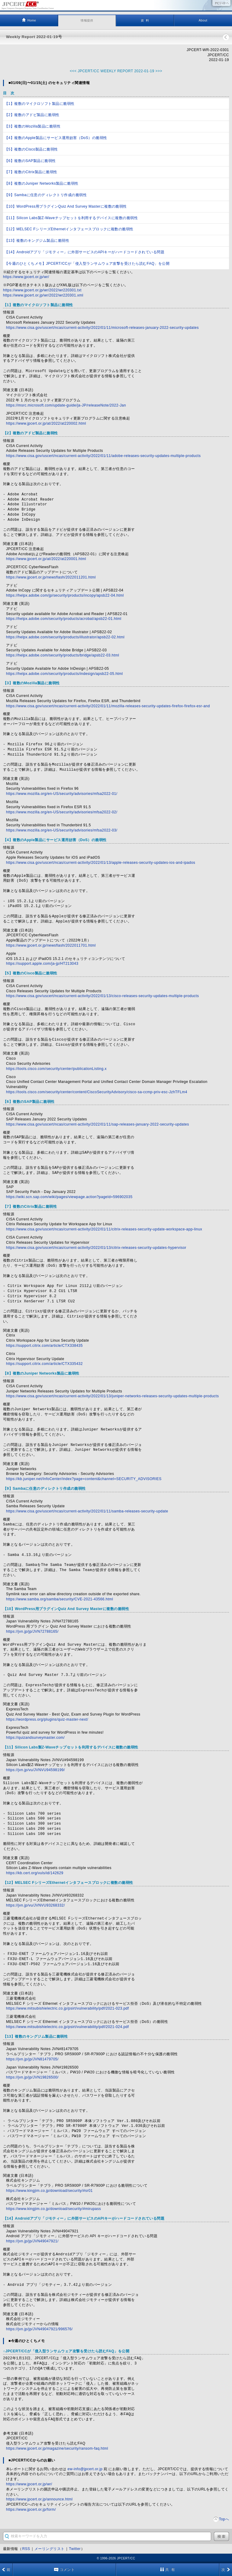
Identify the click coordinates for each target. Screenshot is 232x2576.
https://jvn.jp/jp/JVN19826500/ (32, 2077)
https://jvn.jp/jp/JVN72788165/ (32, 1631)
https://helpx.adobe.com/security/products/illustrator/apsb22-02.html (65, 637)
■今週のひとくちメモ (26, 2341)
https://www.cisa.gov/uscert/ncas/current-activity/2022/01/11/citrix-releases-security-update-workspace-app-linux (104, 1229)
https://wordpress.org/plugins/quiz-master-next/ (47, 1719)
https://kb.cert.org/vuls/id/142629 (34, 1873)
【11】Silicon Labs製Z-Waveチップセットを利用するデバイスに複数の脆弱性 (71, 218)
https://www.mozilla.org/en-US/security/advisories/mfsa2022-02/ (62, 812)
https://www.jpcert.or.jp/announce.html (39, 2499)
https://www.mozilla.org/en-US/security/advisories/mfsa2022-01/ (62, 794)
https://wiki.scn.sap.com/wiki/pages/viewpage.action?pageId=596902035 (69, 1197)
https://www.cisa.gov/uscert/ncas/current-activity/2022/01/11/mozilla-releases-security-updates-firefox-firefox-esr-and (108, 706)
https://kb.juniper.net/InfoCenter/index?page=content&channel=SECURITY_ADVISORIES (84, 1479)
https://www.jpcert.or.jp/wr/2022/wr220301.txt (42, 290)
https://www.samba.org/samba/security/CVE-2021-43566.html (59, 1599)
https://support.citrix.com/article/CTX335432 (44, 1364)
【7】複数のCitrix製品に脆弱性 (31, 172)
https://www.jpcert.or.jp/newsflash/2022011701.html (51, 945)
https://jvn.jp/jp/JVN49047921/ (32, 2241)
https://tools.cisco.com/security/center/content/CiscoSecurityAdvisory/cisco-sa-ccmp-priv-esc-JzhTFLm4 (96, 1092)
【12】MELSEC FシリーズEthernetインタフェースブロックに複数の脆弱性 (69, 229)
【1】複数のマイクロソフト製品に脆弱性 (40, 104)
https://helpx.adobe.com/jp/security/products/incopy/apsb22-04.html (65, 595)
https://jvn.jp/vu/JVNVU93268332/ (35, 1905)
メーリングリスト (49, 2549)
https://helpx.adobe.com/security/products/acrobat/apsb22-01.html (63, 619)
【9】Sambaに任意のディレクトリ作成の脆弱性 (46, 195)
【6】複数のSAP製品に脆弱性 (30, 161)
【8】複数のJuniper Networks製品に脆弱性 (42, 183)
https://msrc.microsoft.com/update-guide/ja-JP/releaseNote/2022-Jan (66, 405)
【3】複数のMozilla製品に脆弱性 (32, 126)
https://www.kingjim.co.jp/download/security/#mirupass (53, 2209)
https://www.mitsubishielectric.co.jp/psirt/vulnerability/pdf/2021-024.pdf (67, 2027)
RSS (26, 2549)
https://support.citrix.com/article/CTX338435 (44, 1345)
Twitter (75, 2549)
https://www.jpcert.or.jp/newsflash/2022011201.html (51, 577)
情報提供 (87, 20)
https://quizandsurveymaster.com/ (35, 1737)
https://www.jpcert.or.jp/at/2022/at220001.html (46, 559)
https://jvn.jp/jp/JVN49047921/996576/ (39, 2329)
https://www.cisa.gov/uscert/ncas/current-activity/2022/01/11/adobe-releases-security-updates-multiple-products (103, 456)
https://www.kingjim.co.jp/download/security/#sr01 (49, 2191)
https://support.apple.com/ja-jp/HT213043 (42, 963)
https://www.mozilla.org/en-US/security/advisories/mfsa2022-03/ (62, 830)
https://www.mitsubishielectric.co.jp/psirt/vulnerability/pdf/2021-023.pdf (67, 2008)
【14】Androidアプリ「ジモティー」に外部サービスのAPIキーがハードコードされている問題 (84, 252)
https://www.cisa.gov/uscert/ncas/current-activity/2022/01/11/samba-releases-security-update (87, 1511)
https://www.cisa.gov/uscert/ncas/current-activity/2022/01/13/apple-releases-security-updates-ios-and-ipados (100, 862)
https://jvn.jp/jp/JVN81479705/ (32, 2059)
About (203, 20)
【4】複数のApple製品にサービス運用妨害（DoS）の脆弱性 (56, 138)
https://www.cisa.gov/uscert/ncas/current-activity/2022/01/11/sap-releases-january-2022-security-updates (97, 1124)
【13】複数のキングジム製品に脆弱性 (37, 240)
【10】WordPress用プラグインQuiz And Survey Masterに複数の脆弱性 (66, 206)
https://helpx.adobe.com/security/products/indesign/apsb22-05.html (64, 674)
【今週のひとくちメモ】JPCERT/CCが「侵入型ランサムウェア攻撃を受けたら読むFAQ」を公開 (87, 263)
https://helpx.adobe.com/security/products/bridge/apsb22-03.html (62, 655)
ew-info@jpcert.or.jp (85, 2469)
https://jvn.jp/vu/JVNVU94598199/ (35, 1770)
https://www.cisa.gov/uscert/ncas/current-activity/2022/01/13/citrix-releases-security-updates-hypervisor (96, 1248)
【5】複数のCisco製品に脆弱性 (31, 149)
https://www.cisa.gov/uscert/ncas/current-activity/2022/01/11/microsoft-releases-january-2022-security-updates (102, 328)
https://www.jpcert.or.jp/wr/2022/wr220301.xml (43, 295)
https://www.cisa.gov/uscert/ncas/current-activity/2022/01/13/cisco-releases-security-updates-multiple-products (102, 996)
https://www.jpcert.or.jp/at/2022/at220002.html (46, 423)
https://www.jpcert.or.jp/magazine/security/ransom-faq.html (57, 2448)
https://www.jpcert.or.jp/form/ (31, 2509)
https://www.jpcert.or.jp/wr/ (26, 277)
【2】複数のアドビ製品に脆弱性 (32, 115)
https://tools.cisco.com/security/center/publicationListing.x (56, 1069)
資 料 (145, 20)
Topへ (224, 2519)
